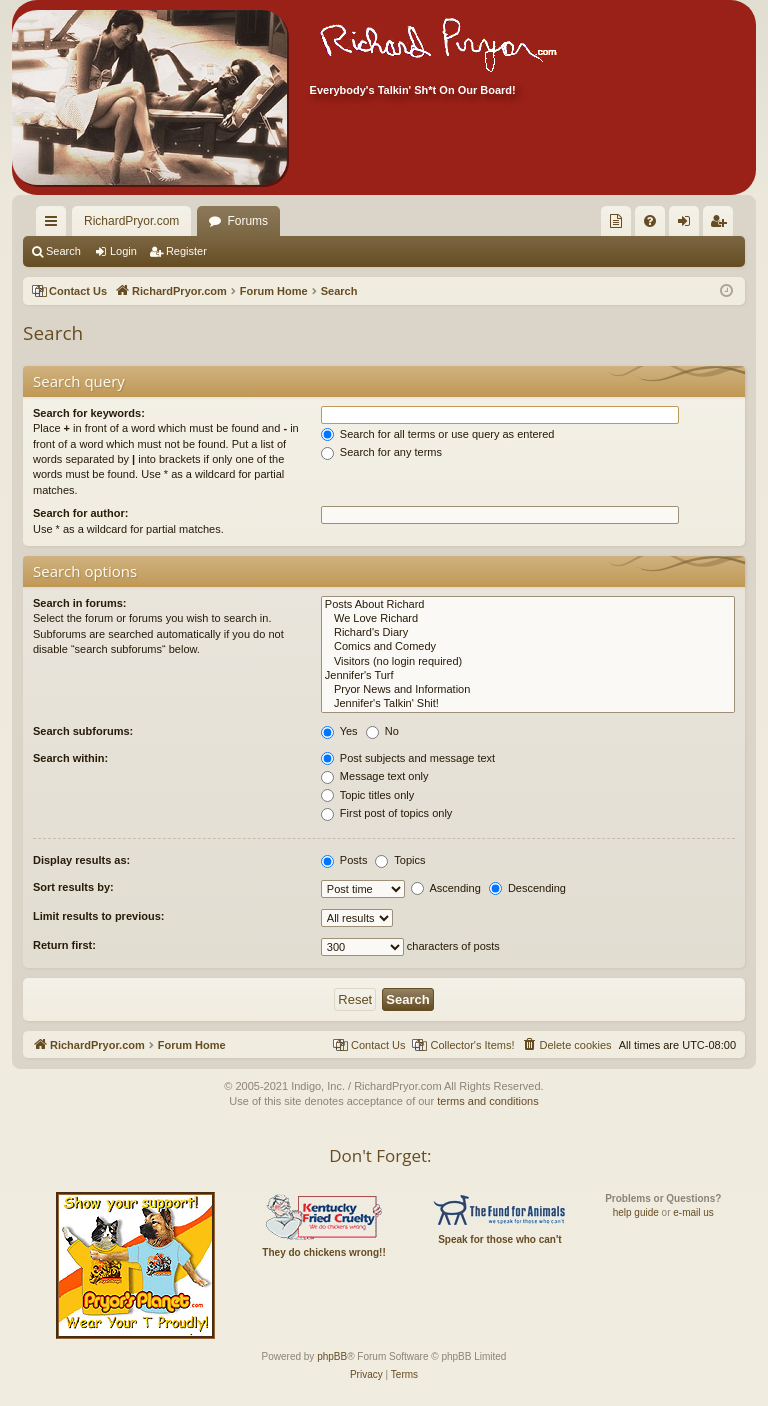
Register (186, 251)
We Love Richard (528, 619)
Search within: (70, 758)
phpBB (332, 1356)
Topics (400, 860)
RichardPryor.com (131, 221)
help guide (636, 1212)
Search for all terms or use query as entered (438, 434)
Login (123, 251)
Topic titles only (367, 795)
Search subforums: (83, 731)
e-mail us (693, 1212)
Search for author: (80, 513)
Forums (247, 221)
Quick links (55, 225)
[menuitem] (616, 221)
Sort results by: (73, 887)
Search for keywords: (89, 413)
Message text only (375, 776)
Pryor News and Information (528, 690)
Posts (344, 860)
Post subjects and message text (408, 758)
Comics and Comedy (528, 647)
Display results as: (81, 860)
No (382, 731)
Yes (339, 731)
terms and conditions (488, 1101)
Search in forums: (80, 603)
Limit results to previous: (98, 916)
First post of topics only (387, 813)
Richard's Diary (528, 633)
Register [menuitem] (722, 225)
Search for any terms (381, 452)
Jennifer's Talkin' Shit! (528, 704)
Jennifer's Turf (528, 676)
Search (63, 251)
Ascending (446, 888)
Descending (527, 888)
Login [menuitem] (688, 225)
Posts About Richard (528, 605)
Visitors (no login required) (528, 662)
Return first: (64, 945)
